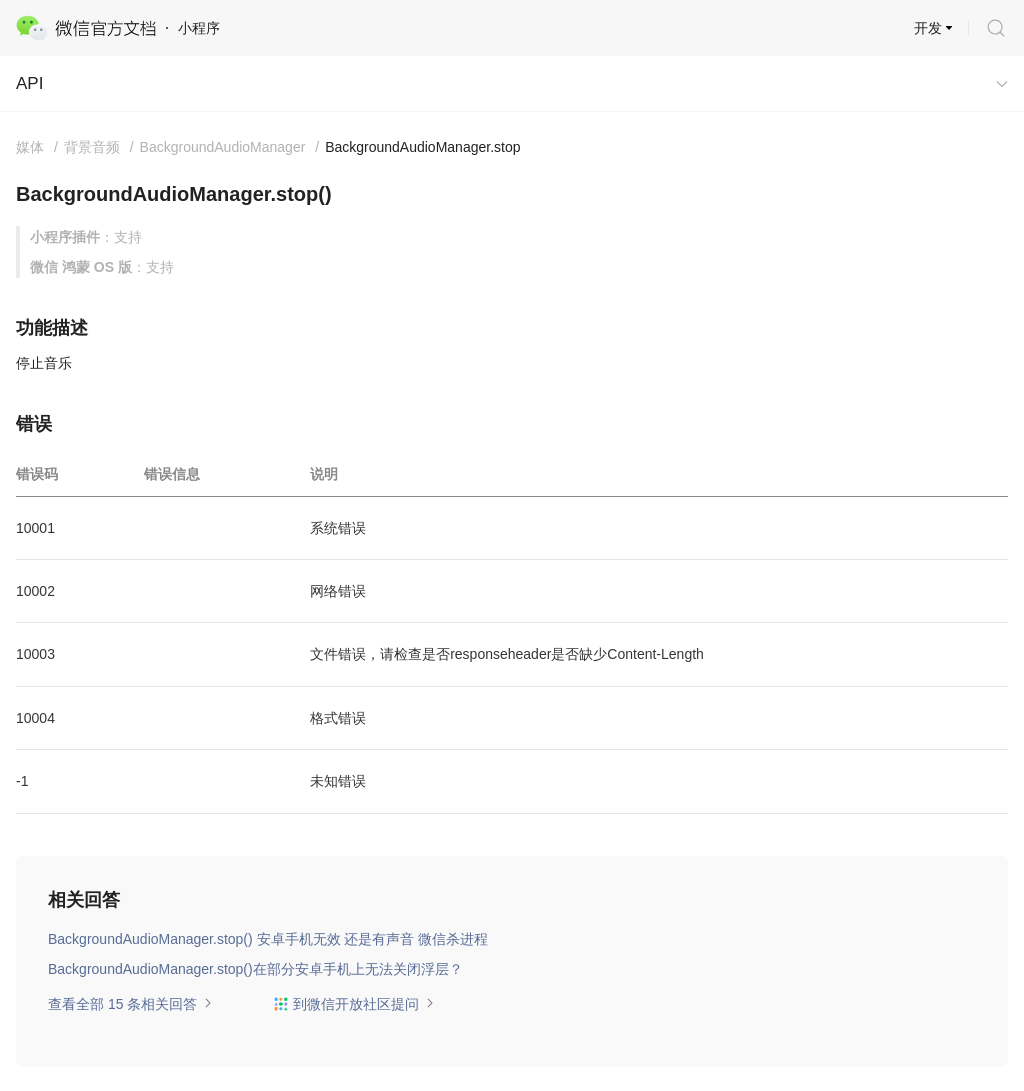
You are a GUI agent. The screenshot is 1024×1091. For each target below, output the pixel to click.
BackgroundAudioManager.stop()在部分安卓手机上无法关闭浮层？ (255, 969)
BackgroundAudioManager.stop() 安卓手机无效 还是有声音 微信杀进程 (268, 939)
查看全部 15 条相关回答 (130, 1004)
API (29, 83)
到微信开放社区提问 (354, 1004)
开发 (928, 28)
